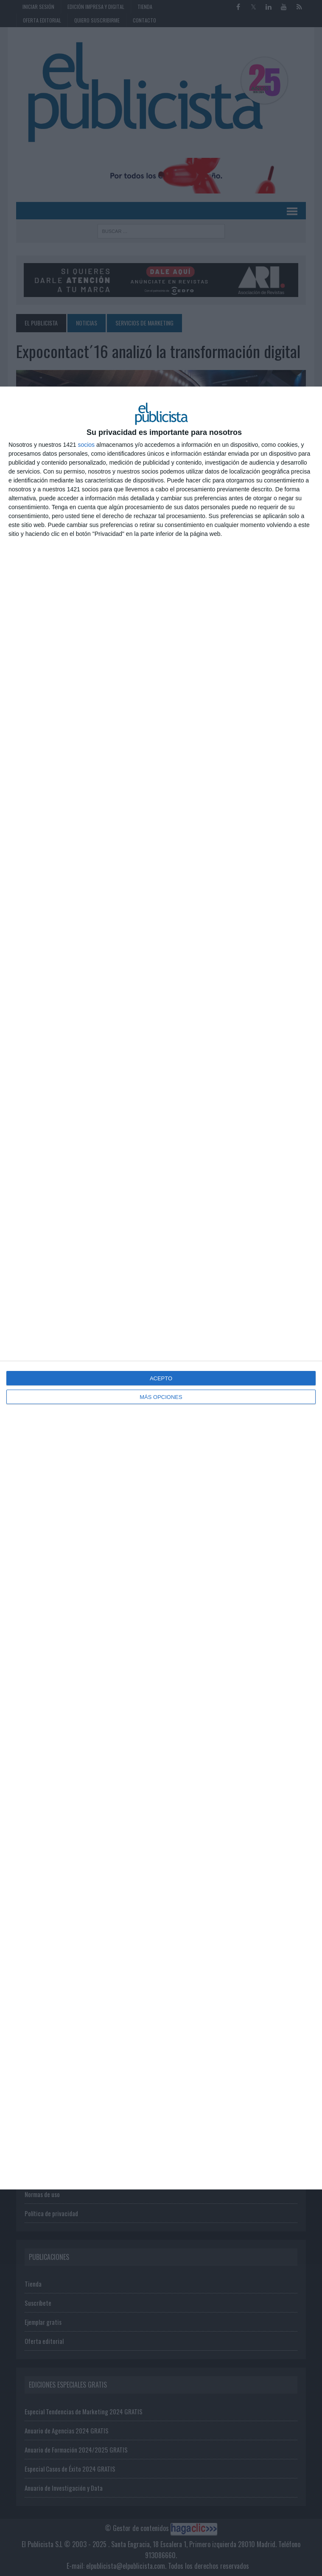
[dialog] (161, 1288)
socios (86, 445)
